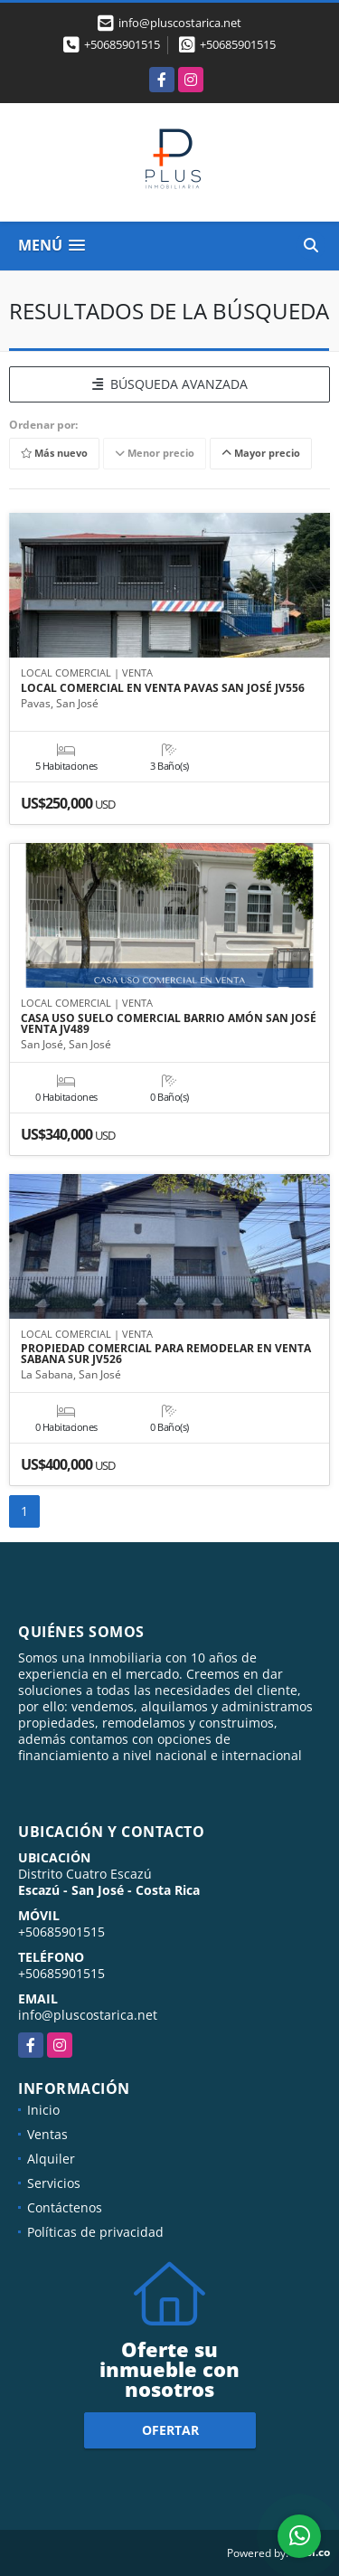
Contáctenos (64, 2207)
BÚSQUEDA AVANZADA (170, 384)
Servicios (53, 2183)
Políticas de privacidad (95, 2231)
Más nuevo (54, 452)
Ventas (47, 2134)
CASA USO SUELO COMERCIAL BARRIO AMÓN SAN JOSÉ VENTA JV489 (168, 1024)
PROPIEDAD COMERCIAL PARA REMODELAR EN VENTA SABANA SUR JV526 (166, 1354)
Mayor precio (260, 452)
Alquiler (51, 2158)
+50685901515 (122, 44)
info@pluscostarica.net (87, 2014)
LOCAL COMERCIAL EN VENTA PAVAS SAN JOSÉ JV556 (163, 688)
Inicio (43, 2109)
